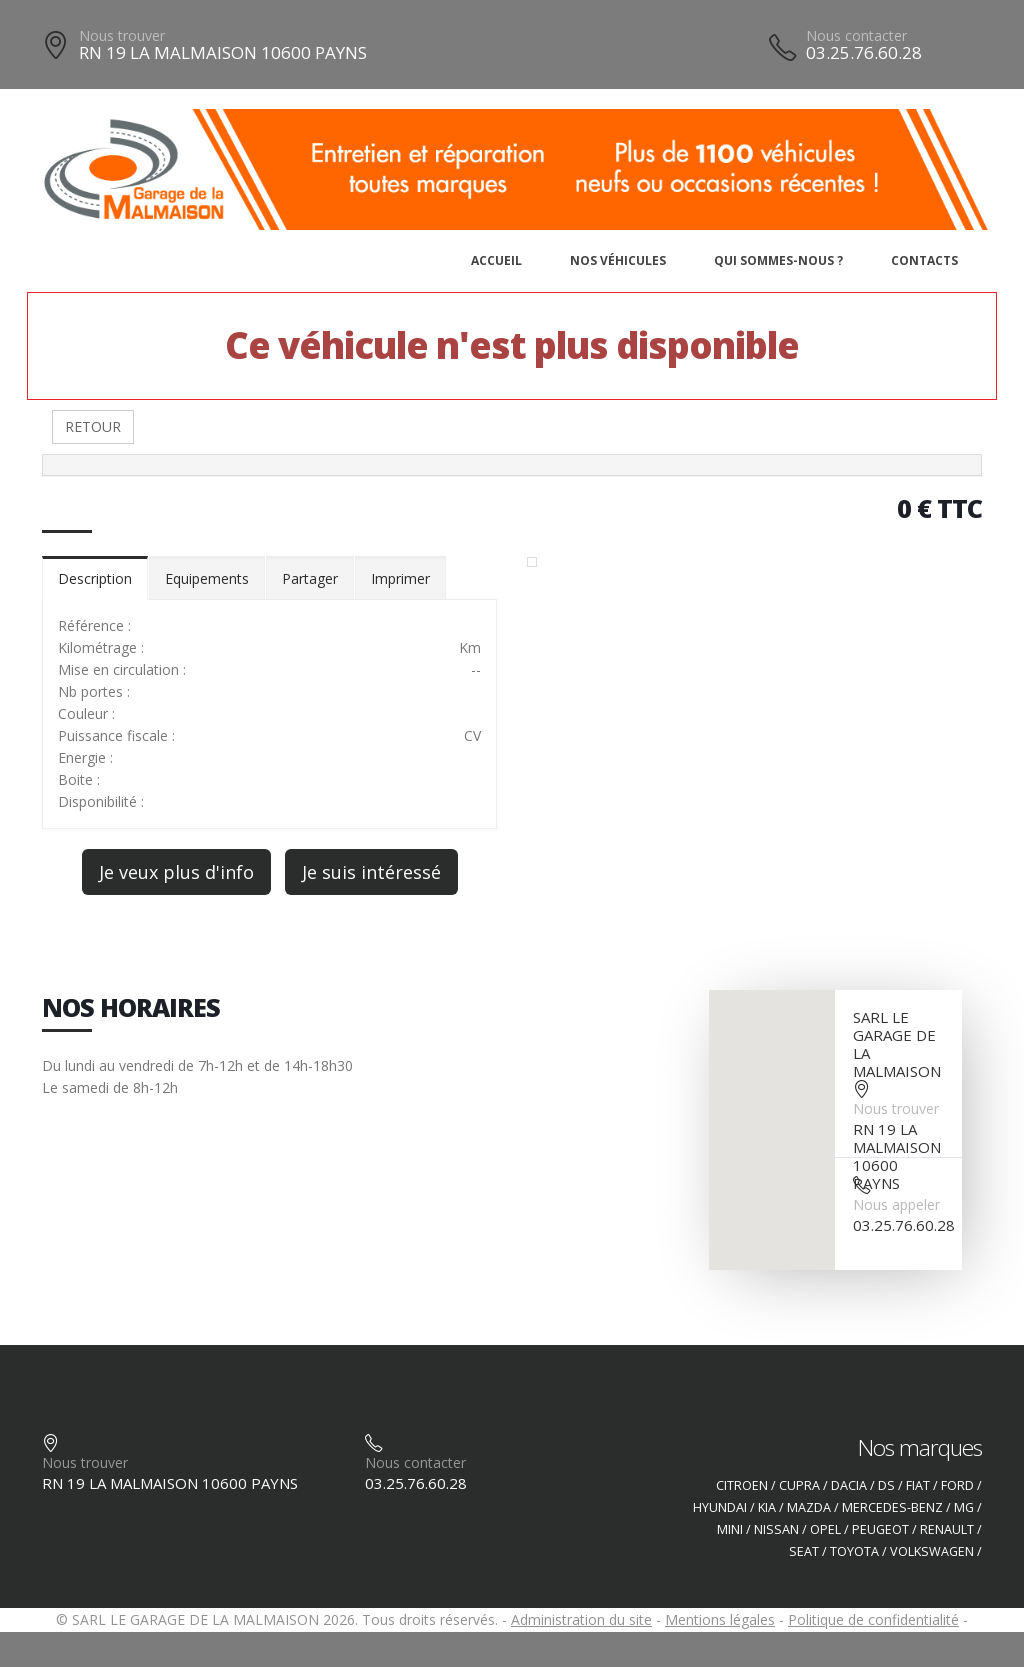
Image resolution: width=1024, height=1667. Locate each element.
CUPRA (799, 1485)
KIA (767, 1507)
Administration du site (581, 1619)
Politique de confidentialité (873, 1619)
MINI (730, 1529)
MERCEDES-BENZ (892, 1507)
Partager (310, 578)
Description (95, 578)
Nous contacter (856, 35)
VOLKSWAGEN (932, 1551)
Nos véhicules (618, 260)
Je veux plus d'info (176, 872)
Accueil (496, 260)
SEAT (804, 1551)
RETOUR (93, 426)
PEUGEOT (880, 1529)
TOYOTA (854, 1551)
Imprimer (400, 578)
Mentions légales (720, 1619)
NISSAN (776, 1529)
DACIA (849, 1485)
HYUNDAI (720, 1507)
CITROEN (742, 1485)
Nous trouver (122, 35)
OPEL (825, 1529)
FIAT (918, 1485)
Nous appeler (896, 1204)
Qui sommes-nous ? (778, 260)
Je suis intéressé (371, 872)
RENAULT (947, 1529)
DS (886, 1485)
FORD (957, 1485)
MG (964, 1507)
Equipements (207, 578)
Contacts (924, 260)
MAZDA (809, 1507)
